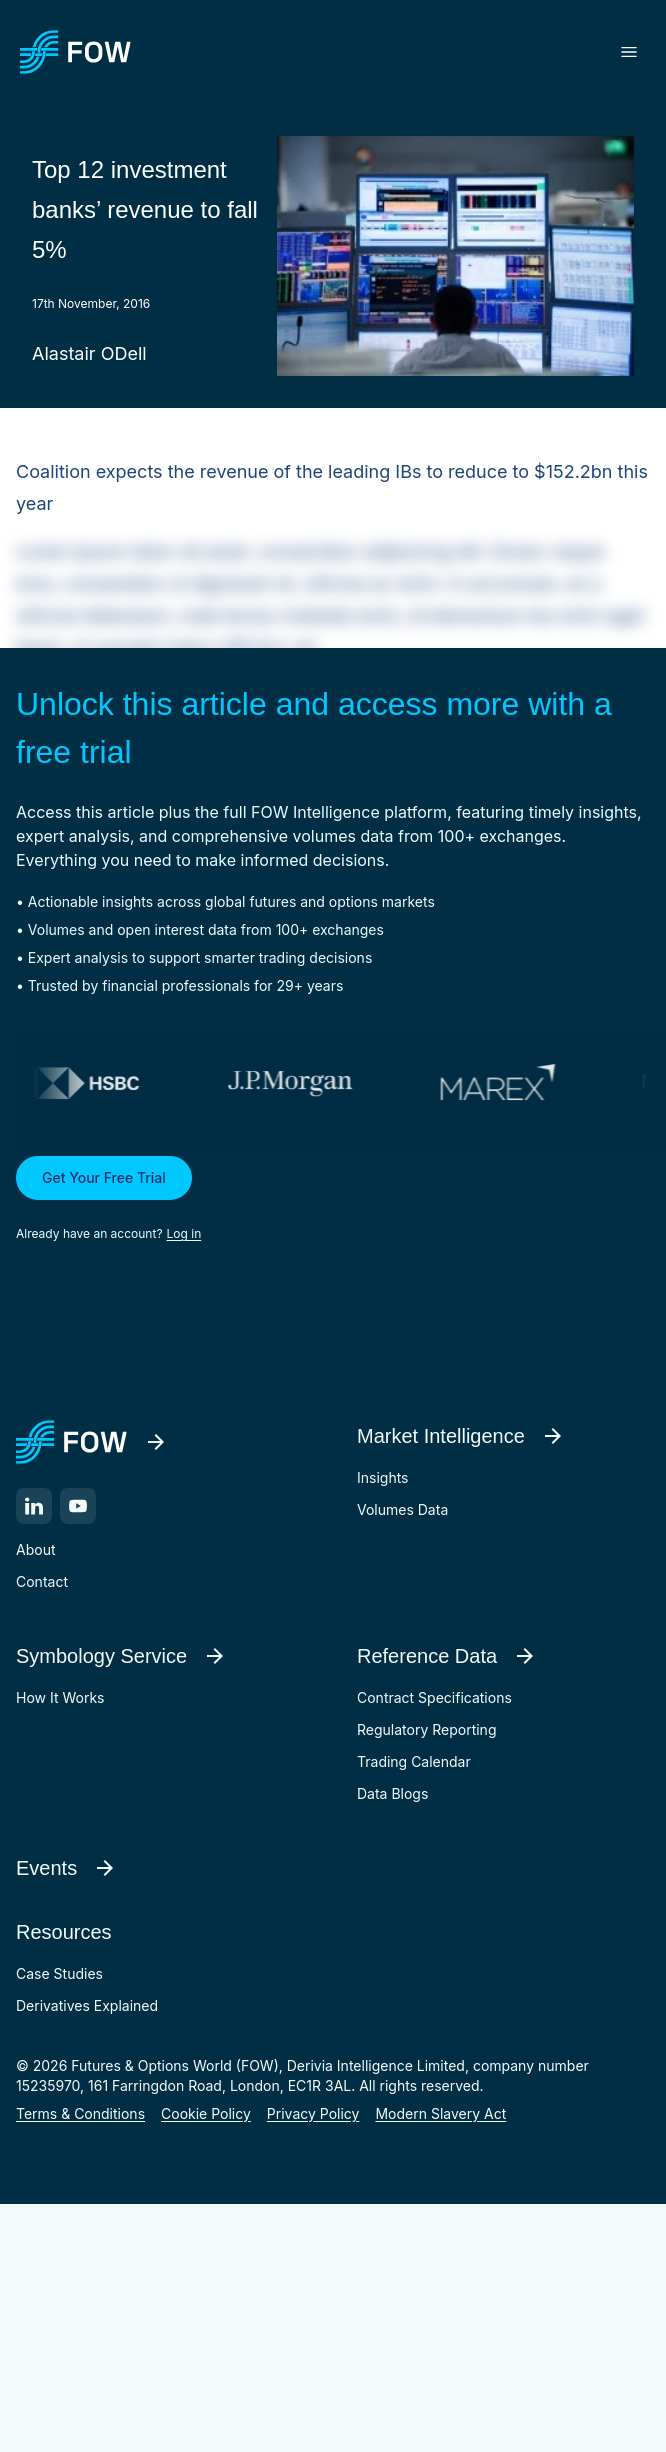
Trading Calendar (414, 1761)
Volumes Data (402, 1509)
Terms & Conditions (80, 2113)
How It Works (60, 1697)
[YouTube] (78, 1506)
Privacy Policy (313, 2113)
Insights (383, 1477)
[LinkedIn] (34, 1506)
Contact (42, 1581)
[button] (333, 1200)
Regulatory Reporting (426, 1729)
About (35, 1549)
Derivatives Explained (87, 2005)
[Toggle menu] (629, 52)
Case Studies (59, 1973)
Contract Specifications (434, 1697)
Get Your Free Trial (104, 1177)
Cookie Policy (206, 2113)
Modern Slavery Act (440, 2113)
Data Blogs (392, 1793)
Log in (184, 1233)
